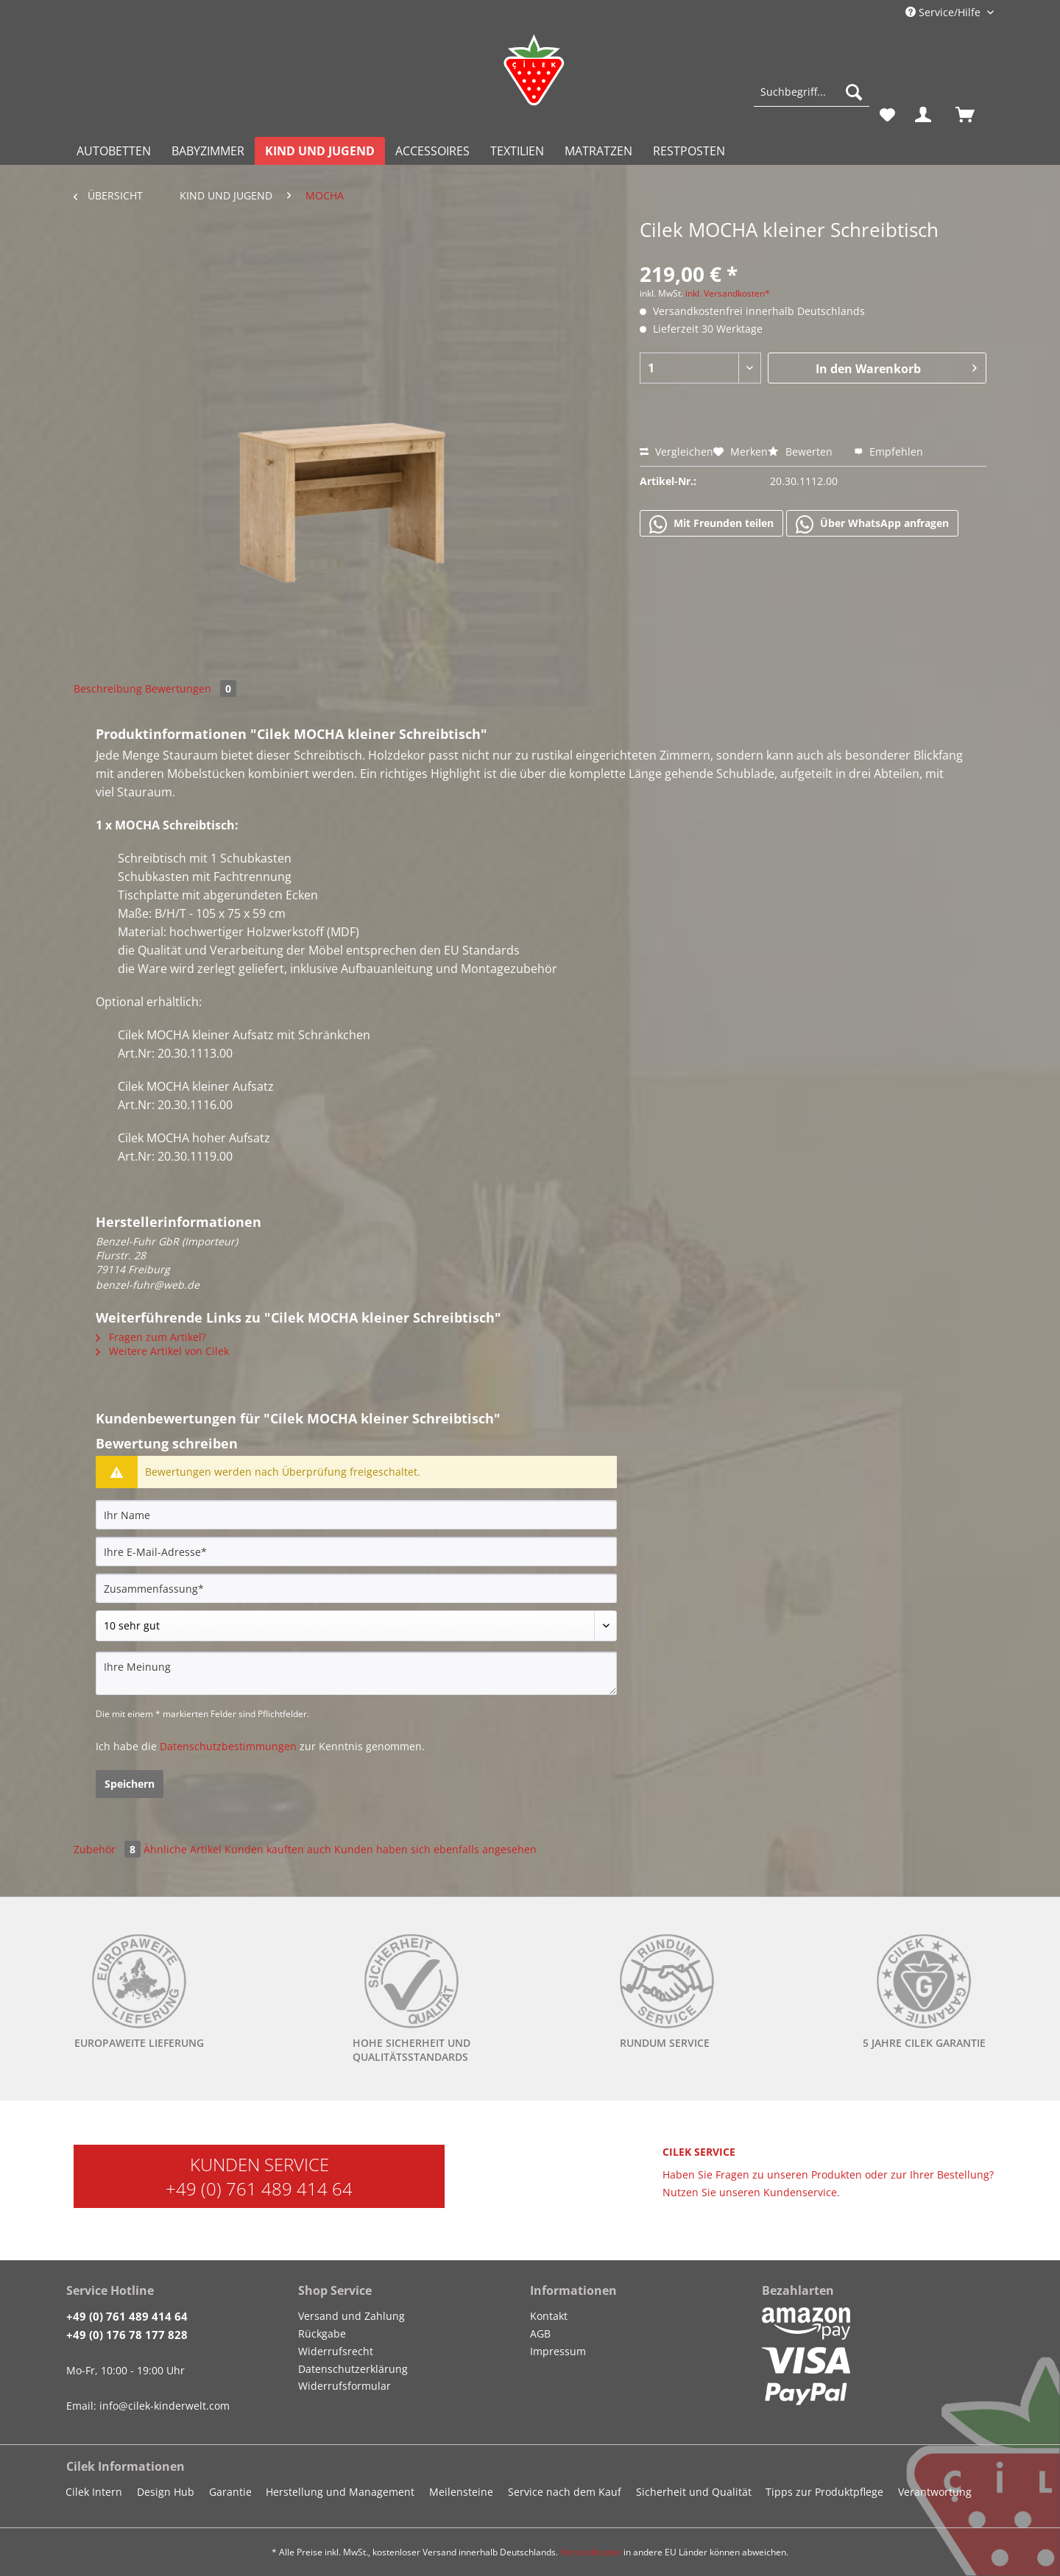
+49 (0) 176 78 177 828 (127, 2334)
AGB (540, 2333)
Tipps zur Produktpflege (824, 2492)
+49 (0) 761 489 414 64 (259, 2188)
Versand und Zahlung (351, 2316)
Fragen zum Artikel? (151, 1337)
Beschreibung (108, 689)
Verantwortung (935, 2492)
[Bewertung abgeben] (356, 1625)
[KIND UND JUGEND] (320, 151)
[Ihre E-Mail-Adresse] (356, 1551)
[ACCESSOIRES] (432, 151)
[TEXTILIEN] (517, 151)
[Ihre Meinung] (356, 1673)
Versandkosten (590, 2552)
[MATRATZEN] (598, 151)
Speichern (130, 1784)
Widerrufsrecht (335, 2351)
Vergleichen (676, 452)
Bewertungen (190, 689)
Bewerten (801, 452)
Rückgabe (322, 2333)
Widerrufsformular (344, 2386)
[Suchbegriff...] (811, 92)
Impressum (558, 2351)
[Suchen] (853, 92)
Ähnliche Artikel (183, 1849)
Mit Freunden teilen (711, 524)
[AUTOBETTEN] (113, 151)
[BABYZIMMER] (208, 151)
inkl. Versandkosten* (727, 293)
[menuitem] (811, 99)
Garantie (230, 2492)
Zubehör (109, 1849)
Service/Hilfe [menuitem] (944, 12)
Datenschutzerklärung (353, 2369)
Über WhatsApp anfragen (872, 524)
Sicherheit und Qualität (694, 2492)
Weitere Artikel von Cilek (162, 1351)
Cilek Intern (94, 2492)
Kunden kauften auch (278, 1849)
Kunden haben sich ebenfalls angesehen (435, 1849)
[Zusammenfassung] (356, 1588)
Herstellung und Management (340, 2492)
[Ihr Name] (356, 1514)
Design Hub (165, 2492)
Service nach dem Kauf (564, 2492)
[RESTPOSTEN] (689, 151)
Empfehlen (888, 452)
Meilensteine (461, 2492)
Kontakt (549, 2316)
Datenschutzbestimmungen (228, 1746)
